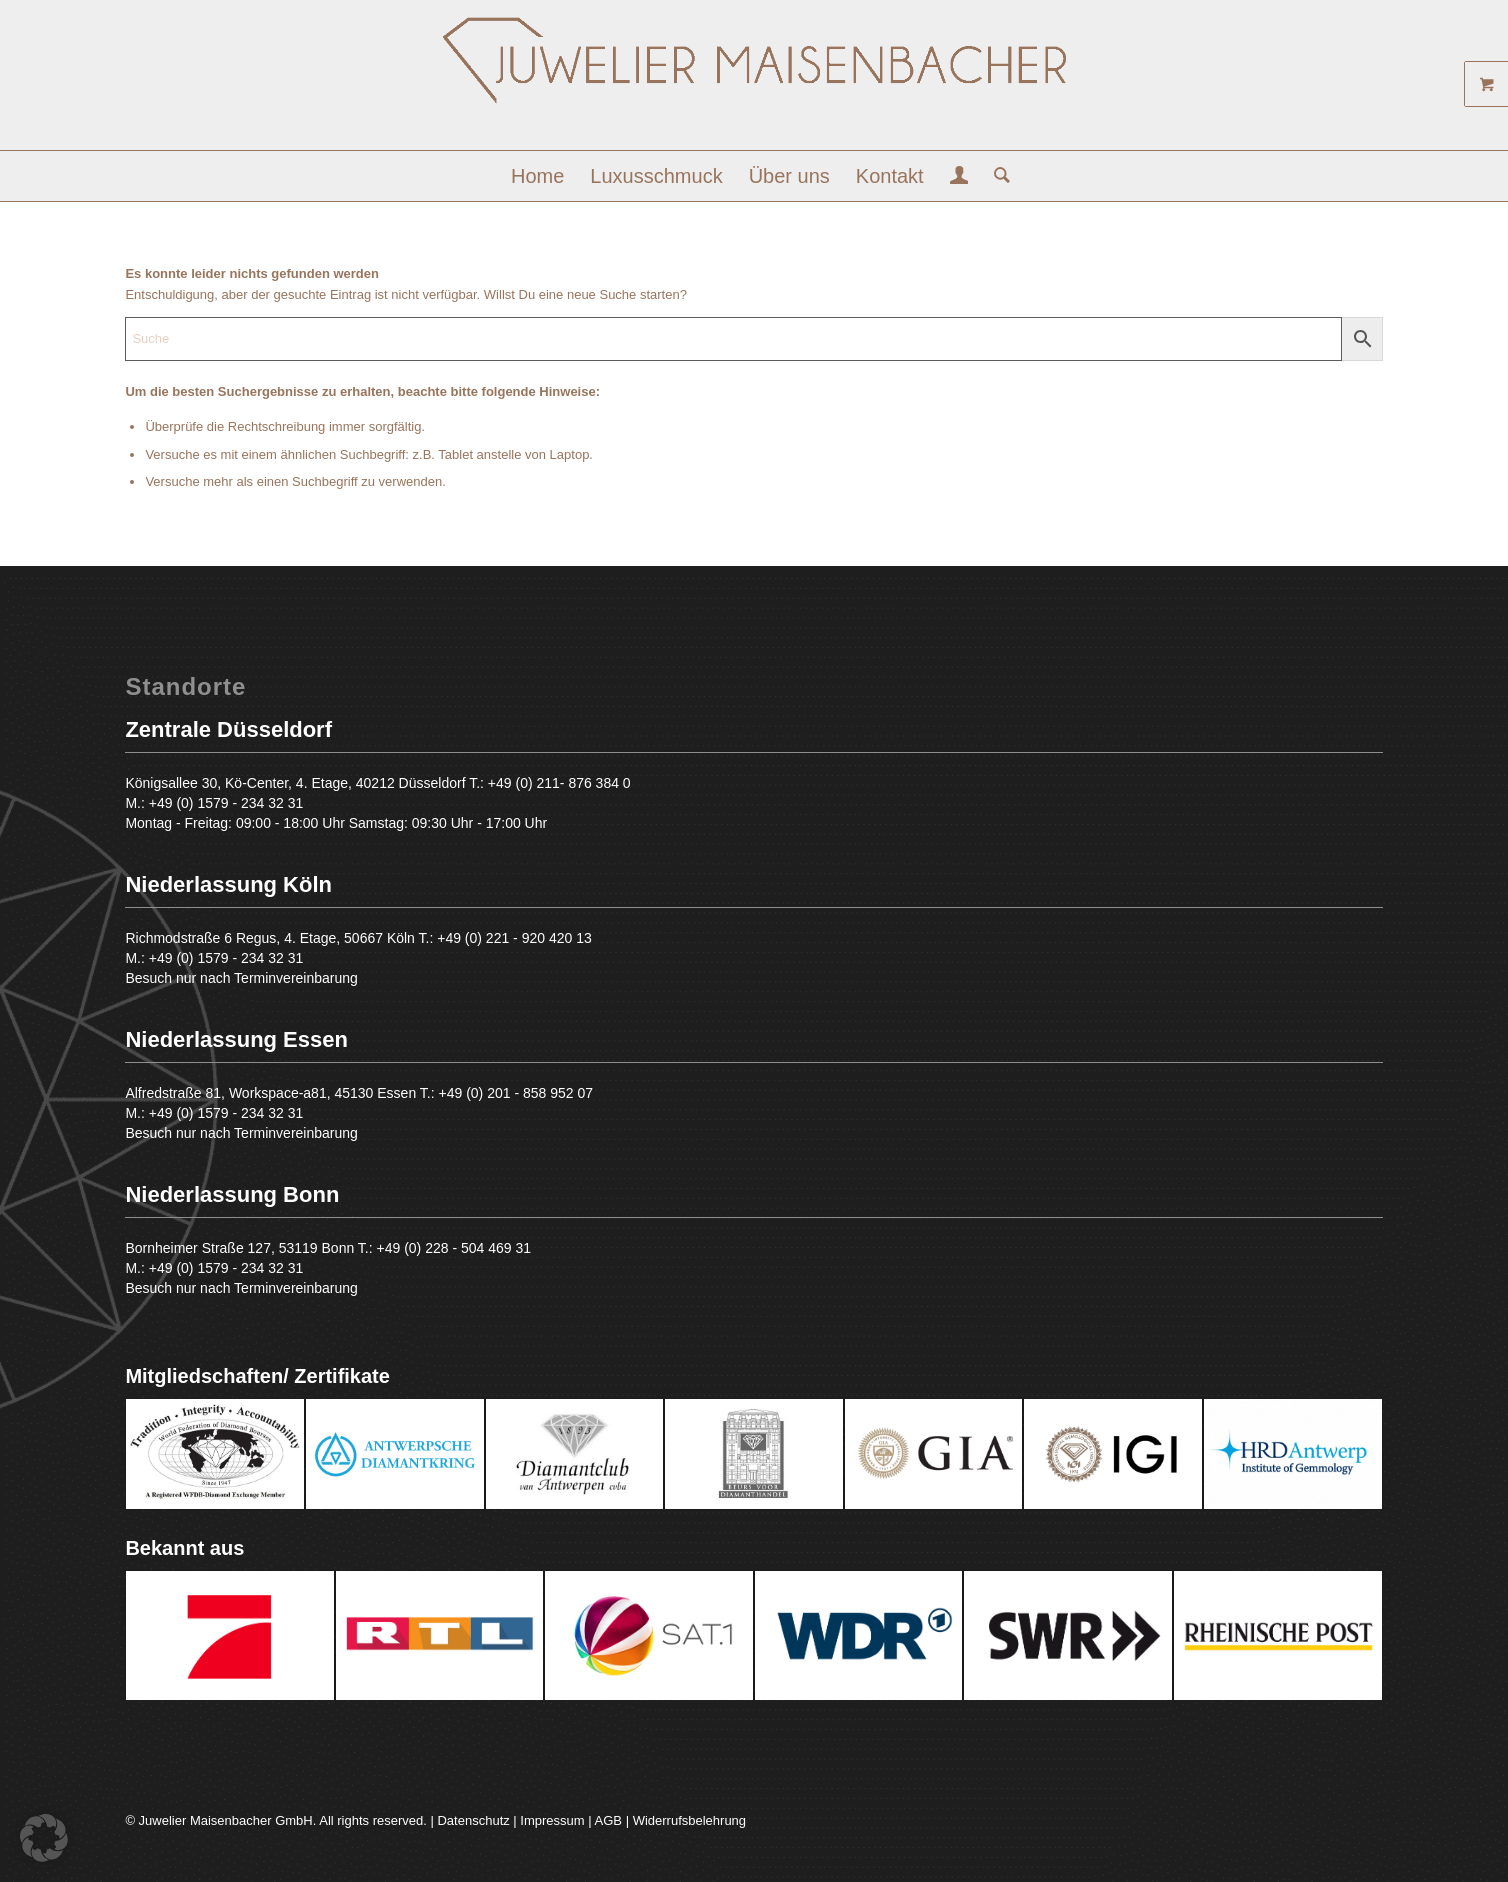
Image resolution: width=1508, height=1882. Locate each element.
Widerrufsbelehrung (689, 1820)
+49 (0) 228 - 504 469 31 (454, 1248)
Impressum (552, 1820)
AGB (608, 1820)
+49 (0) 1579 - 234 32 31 (226, 803)
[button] (44, 1838)
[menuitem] (537, 176)
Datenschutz (473, 1820)
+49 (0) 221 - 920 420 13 (514, 938)
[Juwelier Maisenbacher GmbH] (754, 82)
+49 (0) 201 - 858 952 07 (516, 1093)
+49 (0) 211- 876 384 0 (559, 783)
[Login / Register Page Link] (959, 178)
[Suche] (995, 176)
